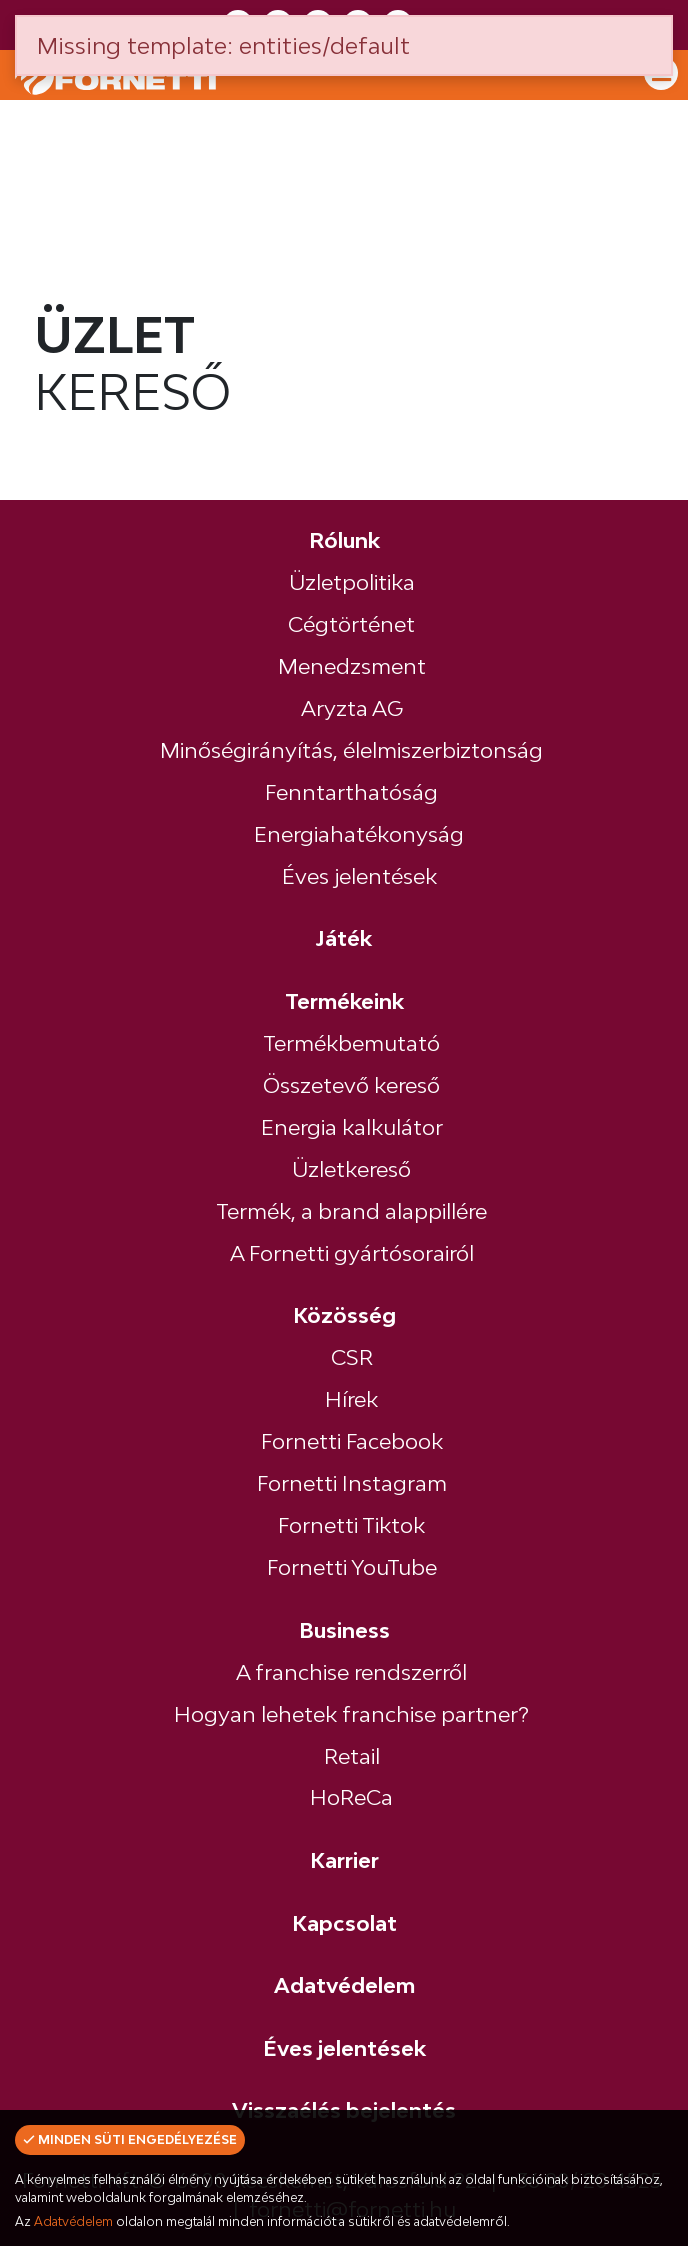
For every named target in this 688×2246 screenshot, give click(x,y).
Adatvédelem (73, 2221)
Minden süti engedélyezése (130, 2139)
